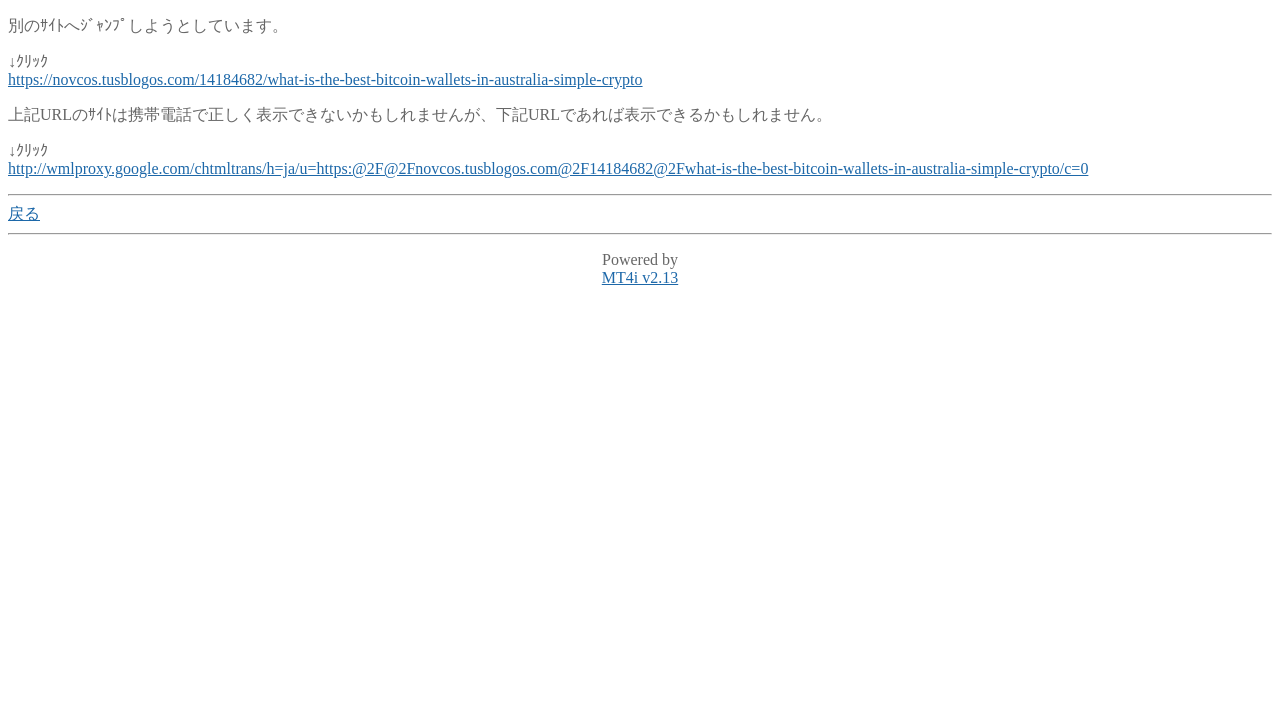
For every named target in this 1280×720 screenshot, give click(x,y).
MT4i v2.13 (640, 277)
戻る (24, 213)
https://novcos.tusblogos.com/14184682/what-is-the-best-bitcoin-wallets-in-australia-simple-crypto (325, 79)
